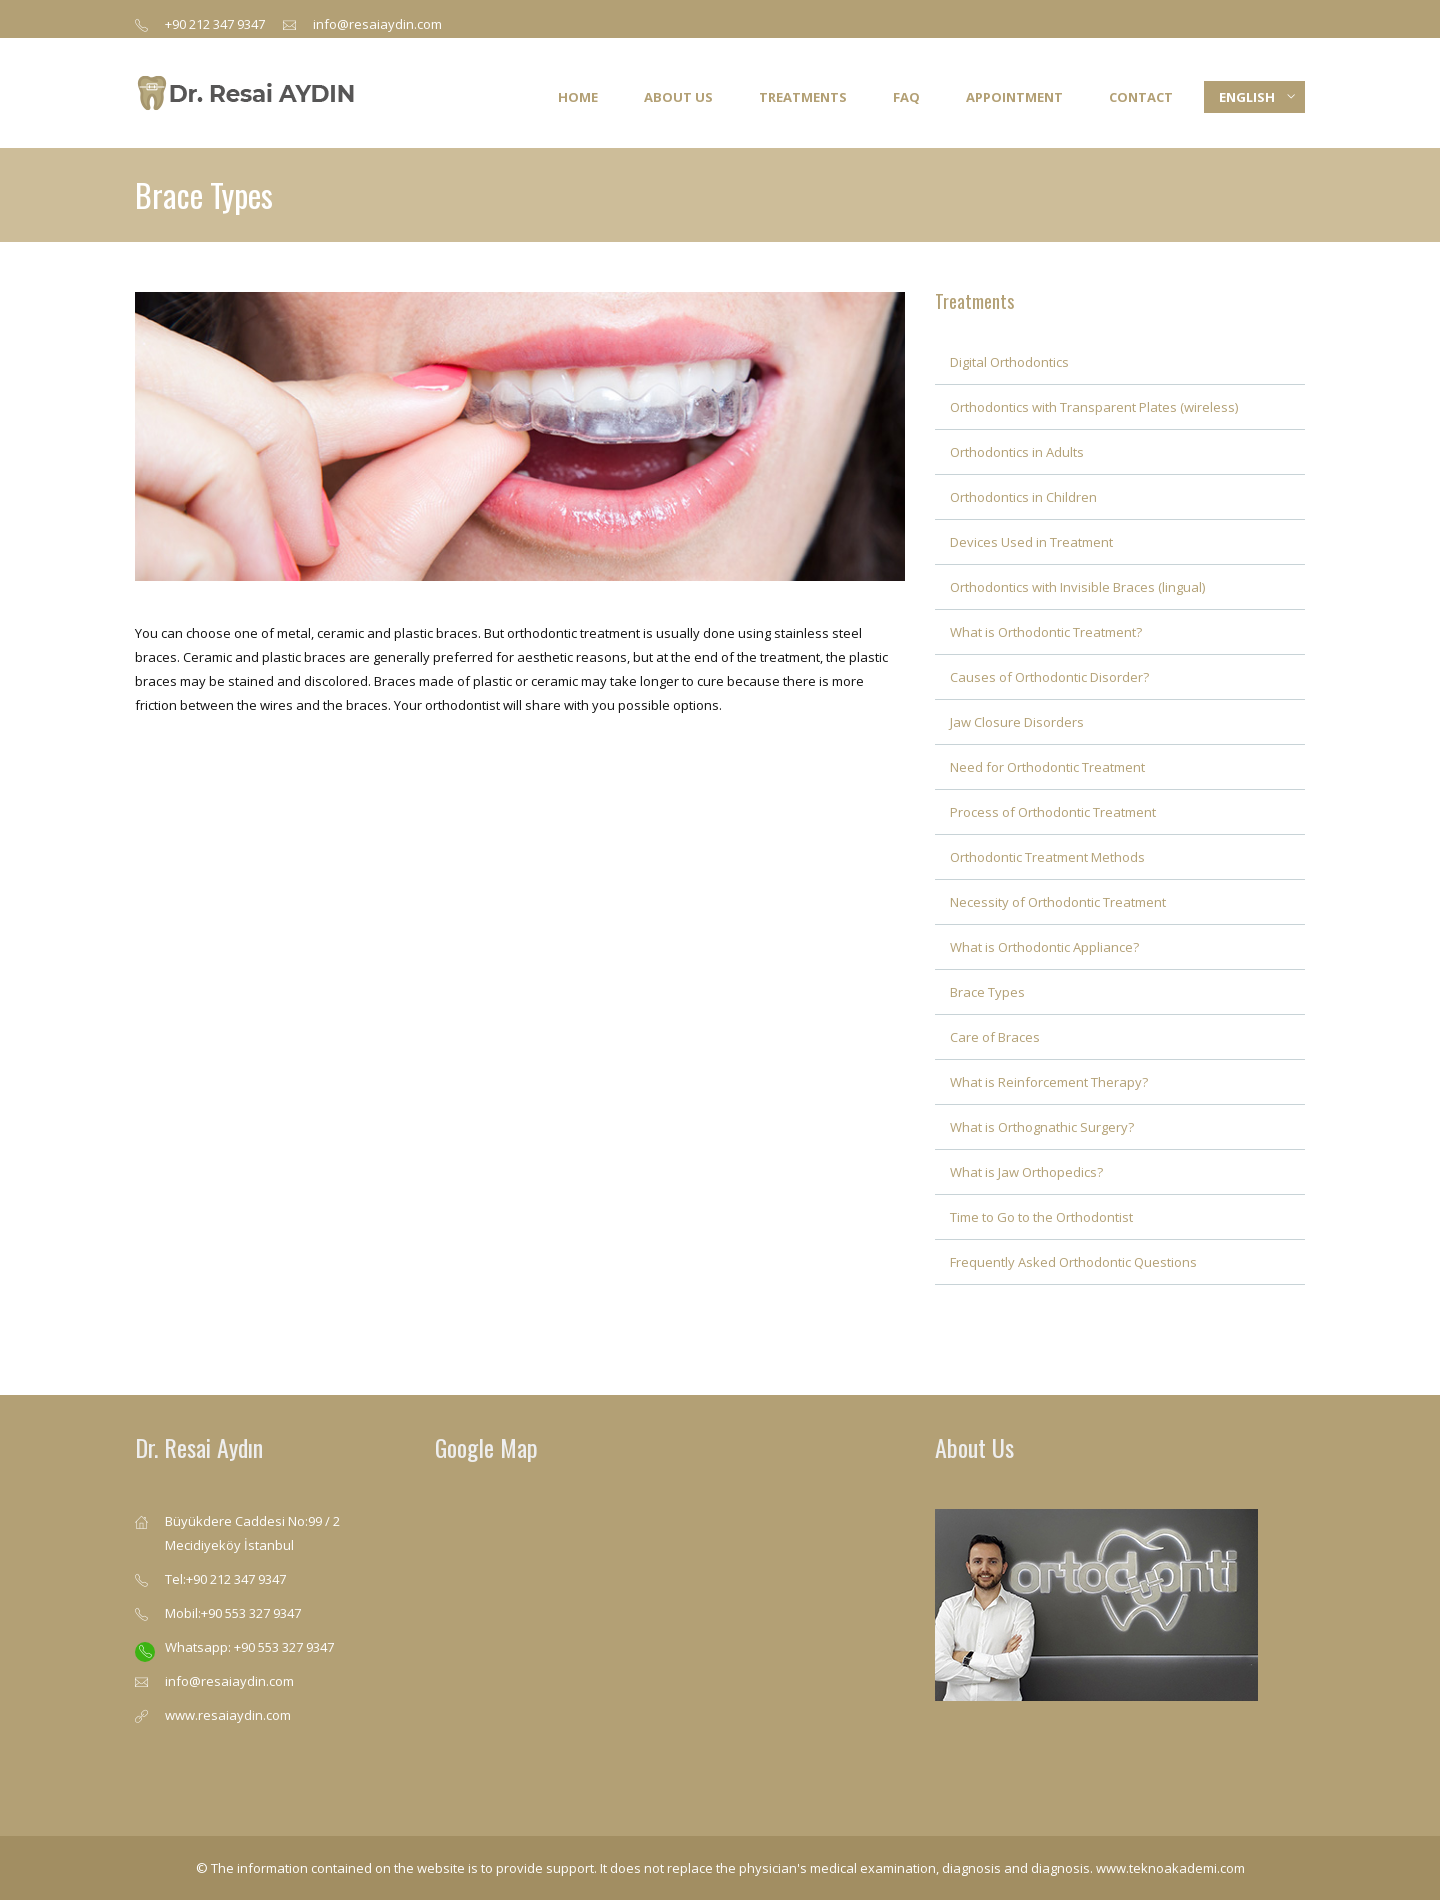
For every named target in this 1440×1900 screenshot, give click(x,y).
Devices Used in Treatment (1031, 542)
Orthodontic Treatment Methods (1047, 857)
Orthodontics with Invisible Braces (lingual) (1077, 587)
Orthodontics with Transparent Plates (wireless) (1094, 407)
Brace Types (987, 992)
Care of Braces (995, 1037)
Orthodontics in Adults (1017, 452)
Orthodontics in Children (1023, 497)
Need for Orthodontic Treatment (1047, 767)
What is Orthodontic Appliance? (1044, 947)
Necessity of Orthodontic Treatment (1058, 902)
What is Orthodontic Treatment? (1046, 632)
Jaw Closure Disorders (1017, 722)
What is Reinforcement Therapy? (1049, 1082)
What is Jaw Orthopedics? (1026, 1172)
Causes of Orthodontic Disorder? (1049, 677)
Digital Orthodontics (1009, 362)
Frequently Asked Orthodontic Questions (1073, 1262)
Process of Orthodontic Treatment (1053, 812)
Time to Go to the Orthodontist (1041, 1217)
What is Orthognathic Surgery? (1042, 1127)
